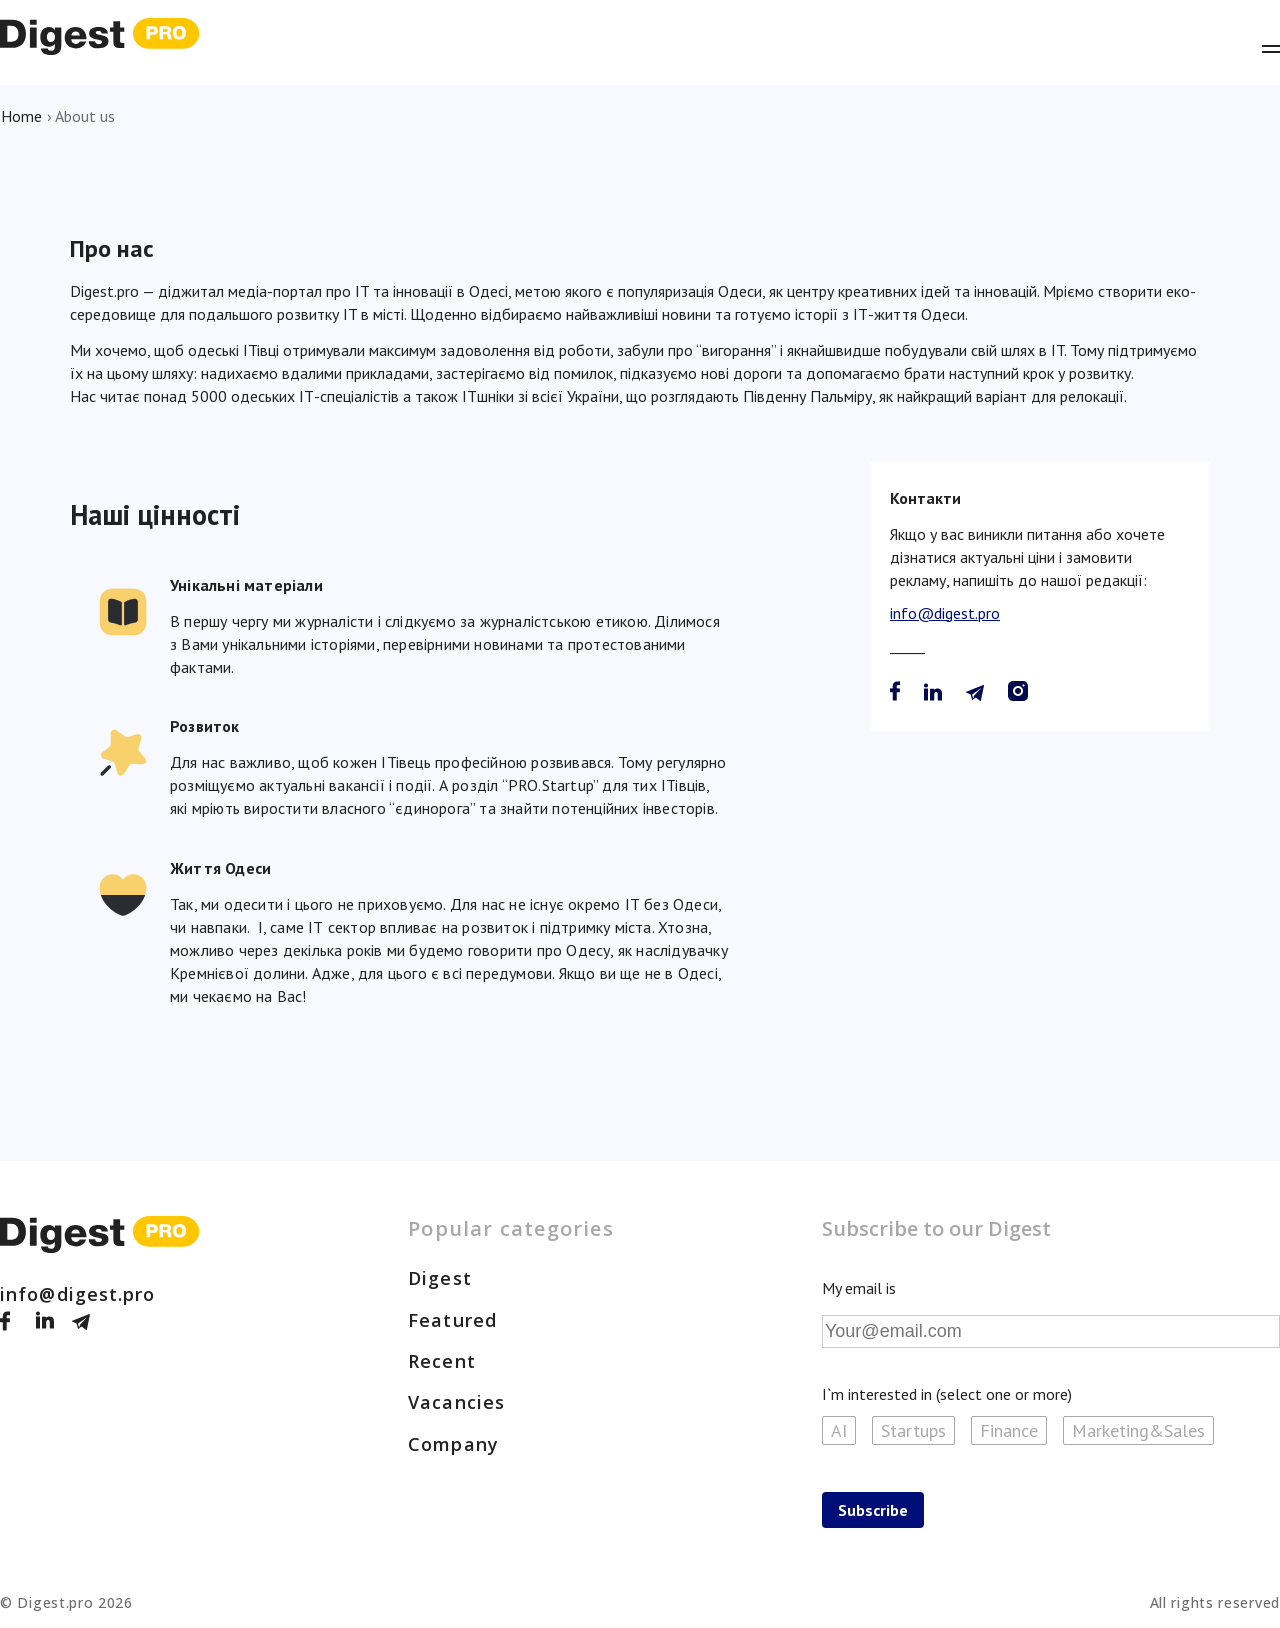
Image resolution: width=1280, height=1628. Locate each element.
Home (21, 116)
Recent (442, 1361)
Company (453, 1444)
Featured (452, 1320)
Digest (440, 1278)
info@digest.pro (945, 613)
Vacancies (456, 1402)
